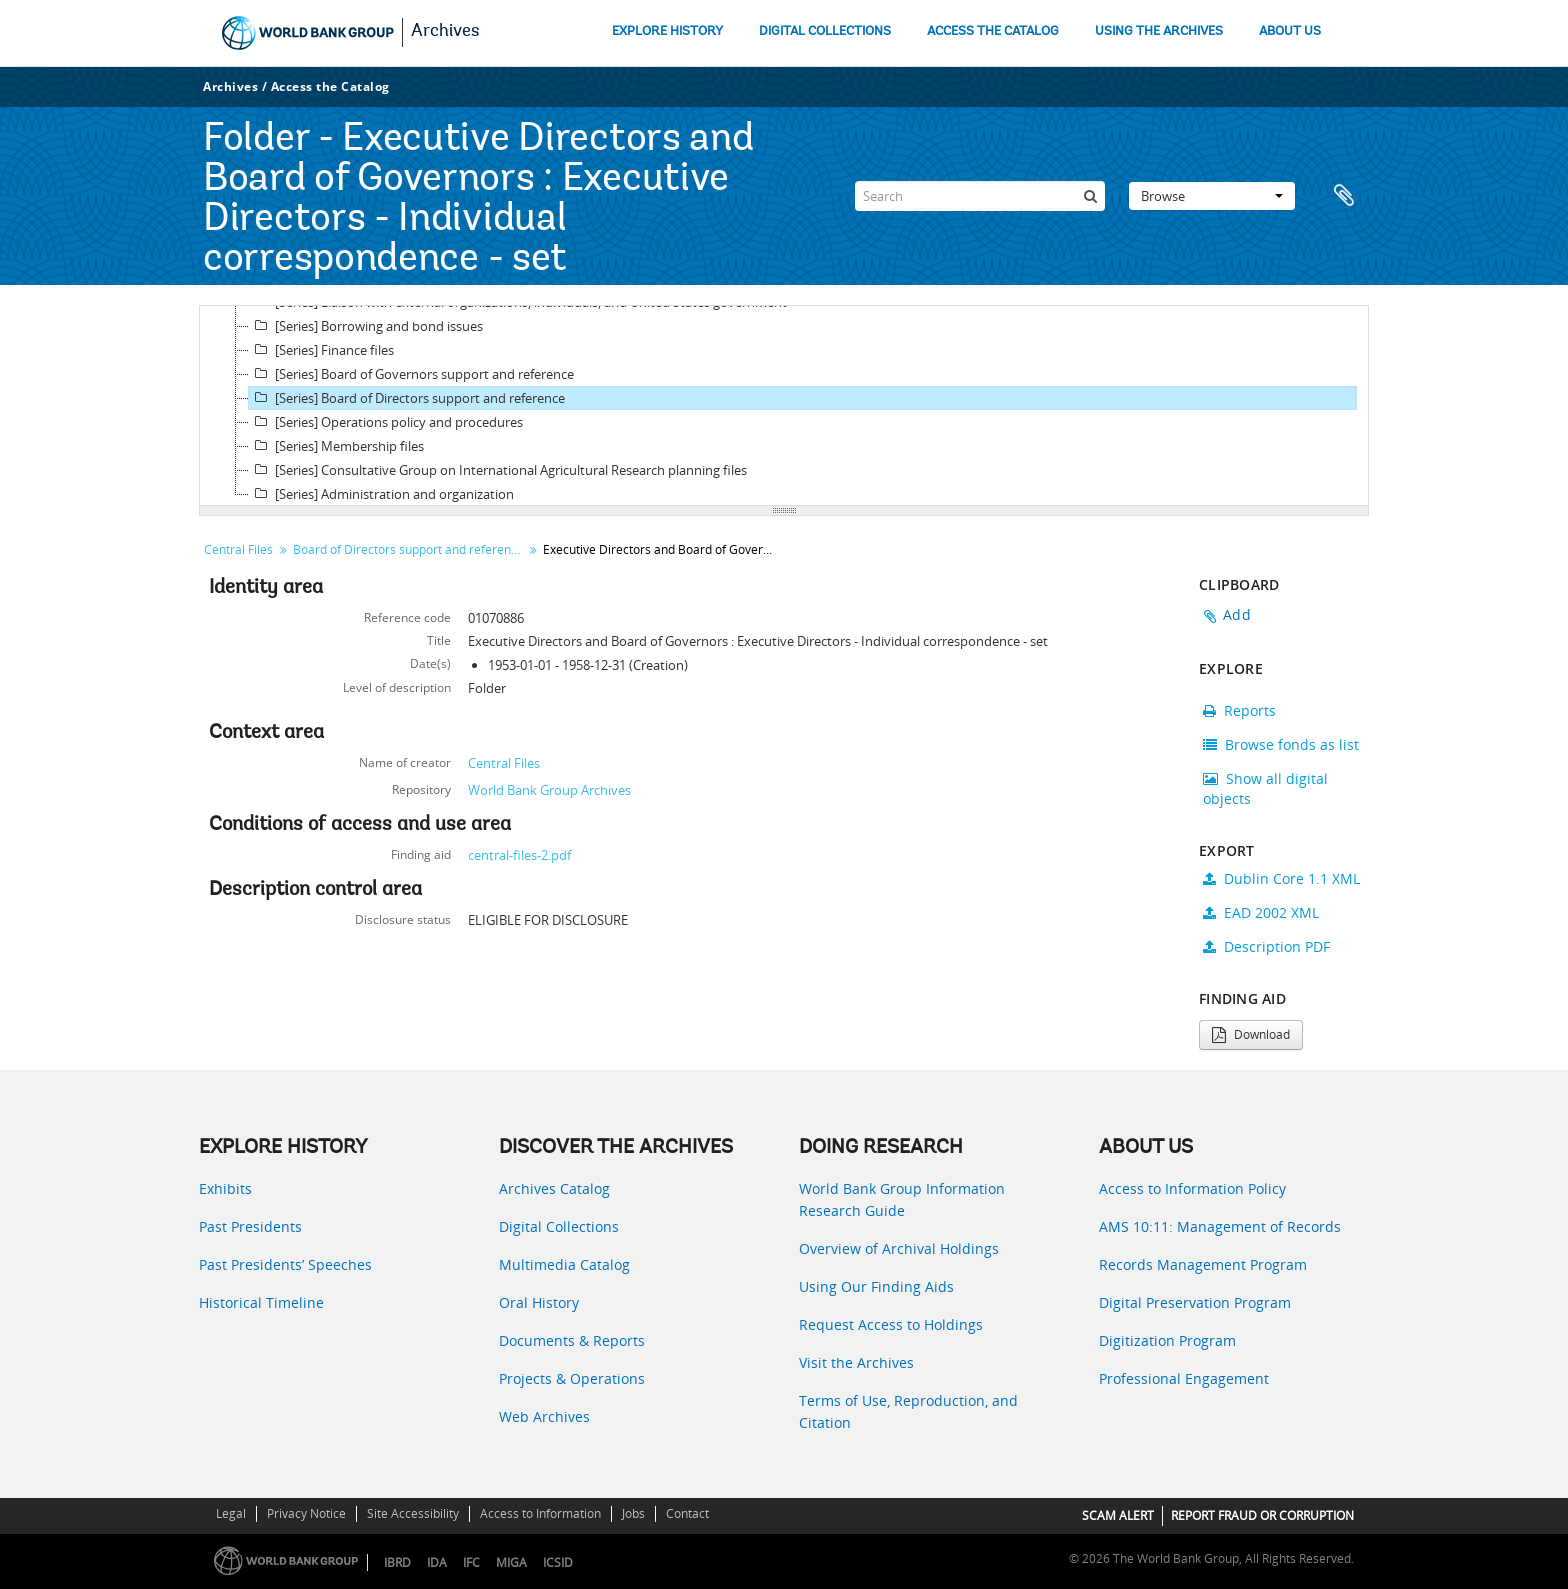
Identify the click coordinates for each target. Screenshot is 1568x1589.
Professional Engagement (1184, 1378)
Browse (1212, 196)
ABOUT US (1290, 31)
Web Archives (544, 1416)
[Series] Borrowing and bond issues (366, 326)
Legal (231, 1513)
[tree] (784, 406)
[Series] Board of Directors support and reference (407, 398)
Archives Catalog (554, 1188)
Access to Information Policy (1192, 1188)
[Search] (980, 196)
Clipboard (1344, 196)
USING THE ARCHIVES (1159, 31)
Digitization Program (1167, 1340)
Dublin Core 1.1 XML (1281, 878)
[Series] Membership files (336, 446)
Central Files (238, 549)
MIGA (511, 1562)
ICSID (558, 1562)
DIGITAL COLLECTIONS (825, 31)
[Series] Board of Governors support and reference (411, 374)
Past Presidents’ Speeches (285, 1264)
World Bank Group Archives (549, 790)
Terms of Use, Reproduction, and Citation (908, 1411)
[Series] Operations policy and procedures (386, 422)
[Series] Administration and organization (381, 494)
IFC (471, 1562)
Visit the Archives (856, 1362)
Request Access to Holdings (891, 1324)
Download (1251, 1034)
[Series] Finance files (321, 350)
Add (1237, 614)
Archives (445, 32)
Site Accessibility (413, 1513)
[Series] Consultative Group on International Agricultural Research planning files (498, 470)
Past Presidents (250, 1226)
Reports (1239, 710)
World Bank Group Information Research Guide (902, 1199)
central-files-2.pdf (519, 855)
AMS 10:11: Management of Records (1220, 1226)
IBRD (397, 1562)
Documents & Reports (572, 1340)
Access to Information (540, 1513)
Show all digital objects (1265, 788)
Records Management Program (1203, 1264)
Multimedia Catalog (564, 1264)
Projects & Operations (572, 1378)
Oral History (539, 1302)
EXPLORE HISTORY (667, 31)
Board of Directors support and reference (408, 549)
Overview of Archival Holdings (899, 1248)
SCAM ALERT (1118, 1515)
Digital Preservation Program (1195, 1302)
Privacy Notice (306, 1513)
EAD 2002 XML (1261, 912)
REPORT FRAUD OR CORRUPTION (1262, 1515)
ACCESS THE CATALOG (993, 31)
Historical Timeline (261, 1302)
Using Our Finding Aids (876, 1286)
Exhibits (225, 1188)
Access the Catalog (330, 86)
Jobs (633, 1513)
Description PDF (1266, 946)
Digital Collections (559, 1226)
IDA (437, 1562)
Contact (687, 1513)
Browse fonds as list (1281, 744)
